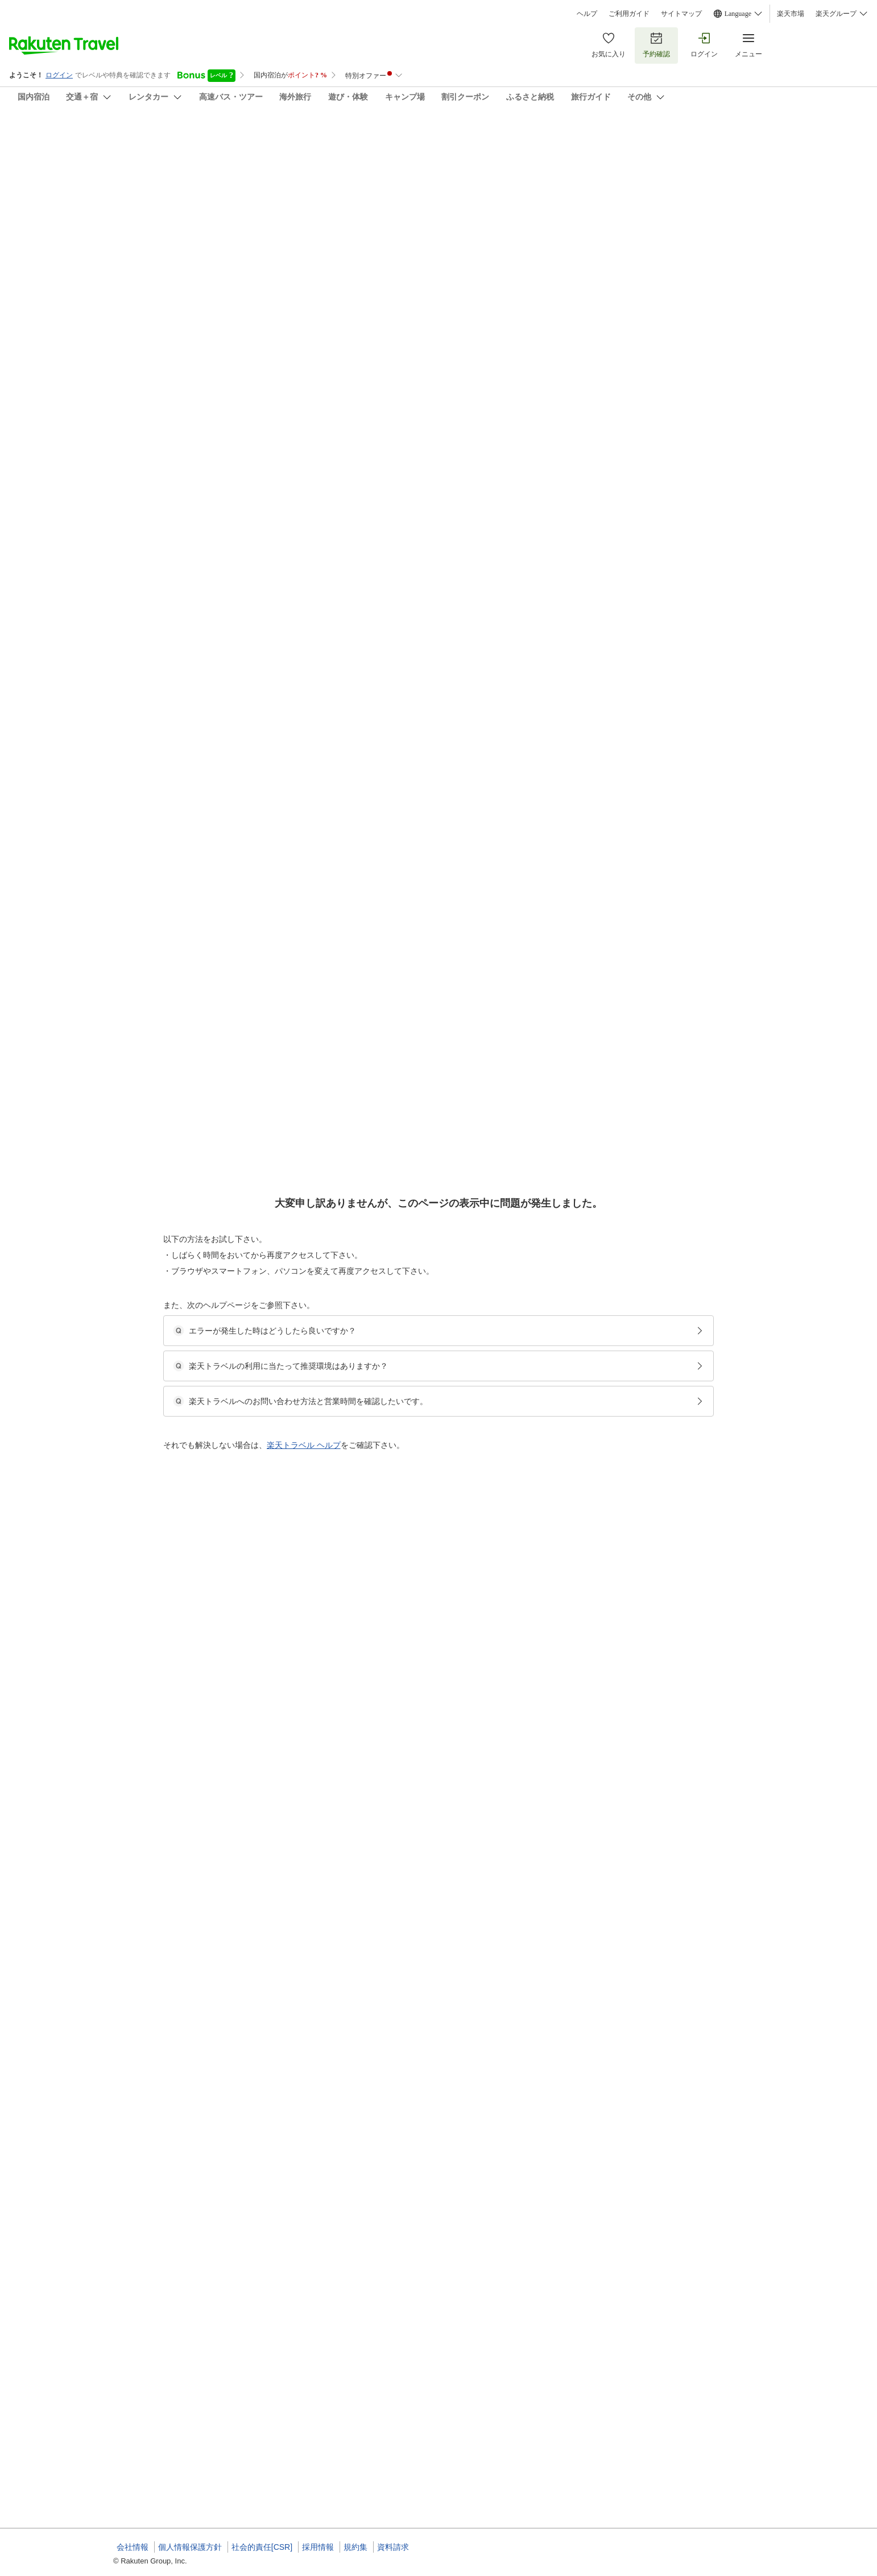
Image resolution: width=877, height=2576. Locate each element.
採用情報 (318, 2547)
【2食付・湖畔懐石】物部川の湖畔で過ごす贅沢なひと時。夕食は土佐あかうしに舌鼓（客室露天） (523, 549)
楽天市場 (790, 14)
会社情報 (132, 2547)
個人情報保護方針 (190, 2547)
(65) (336, 202)
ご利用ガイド (629, 14)
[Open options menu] (167, 369)
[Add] (779, 146)
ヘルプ (587, 14)
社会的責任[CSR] (261, 2547)
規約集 (355, 2547)
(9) (485, 202)
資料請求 (393, 2547)
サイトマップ (681, 14)
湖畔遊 (107, 136)
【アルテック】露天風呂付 (412, 562)
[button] (199, 481)
